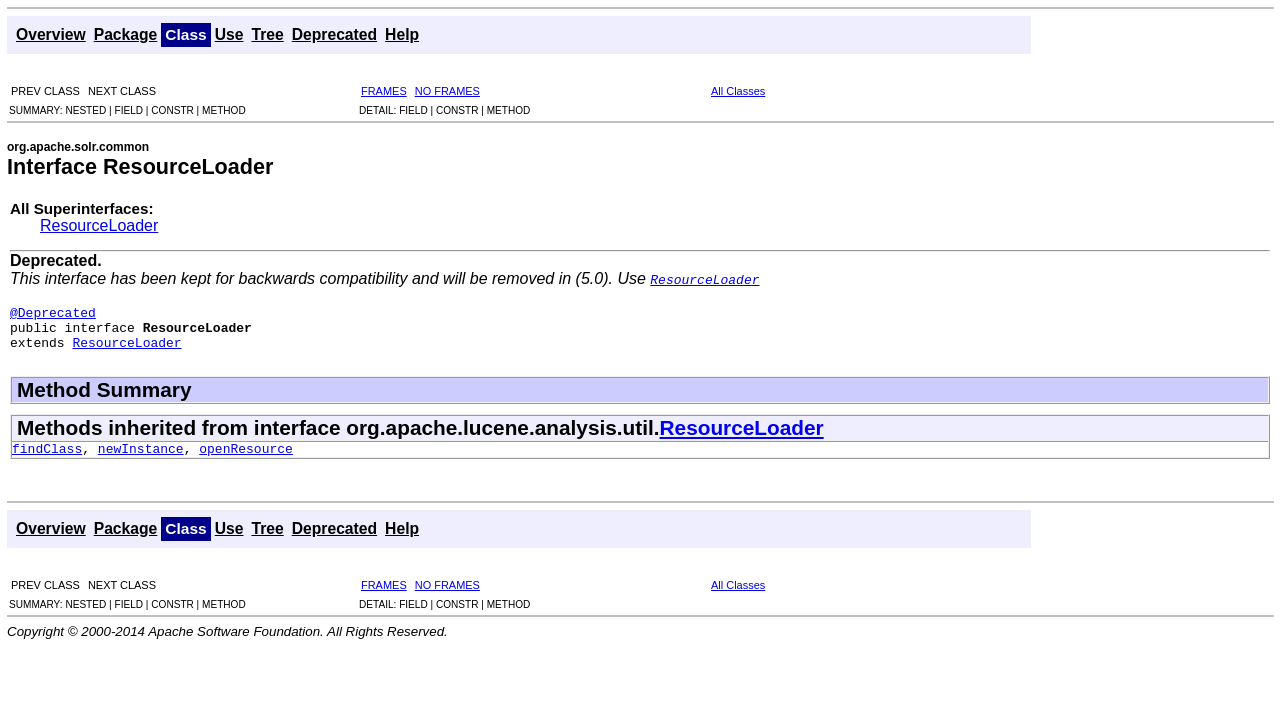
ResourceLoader (99, 225)
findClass (47, 460)
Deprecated (334, 34)
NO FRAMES (447, 91)
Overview (51, 34)
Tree (267, 34)
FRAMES (384, 91)
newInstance (141, 460)
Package (126, 34)
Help (402, 34)
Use (229, 34)
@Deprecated (53, 315)
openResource (246, 460)
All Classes (738, 91)
